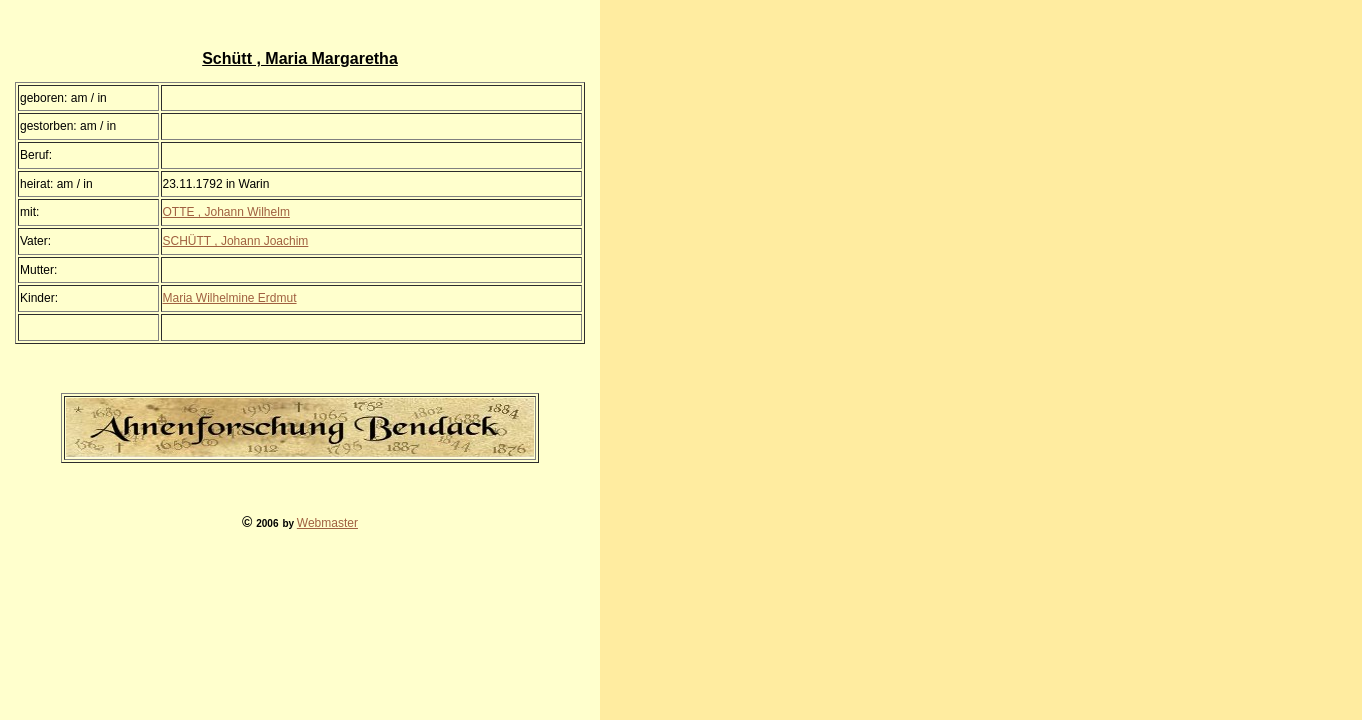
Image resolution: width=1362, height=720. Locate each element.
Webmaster (327, 523)
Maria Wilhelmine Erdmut (230, 298)
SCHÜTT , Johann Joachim (236, 241)
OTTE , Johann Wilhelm (226, 212)
